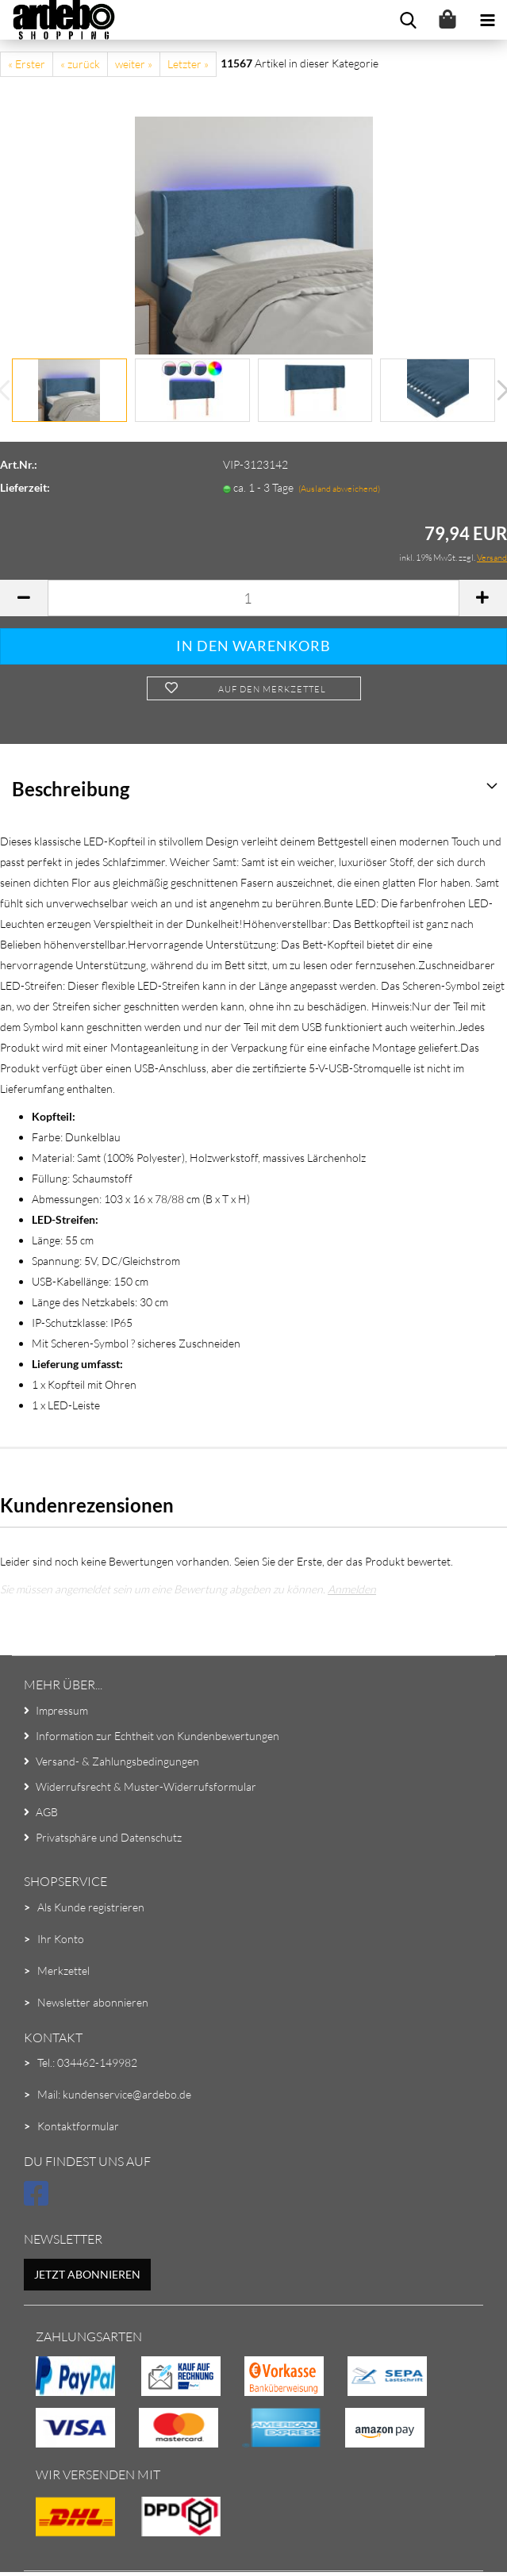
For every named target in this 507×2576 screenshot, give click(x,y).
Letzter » (188, 64)
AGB (47, 1812)
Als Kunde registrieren (90, 1907)
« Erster (26, 64)
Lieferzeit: (25, 487)
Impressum (62, 1710)
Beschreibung (70, 788)
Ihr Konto (60, 1938)
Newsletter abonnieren (92, 2002)
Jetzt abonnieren (87, 2274)
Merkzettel (63, 1970)
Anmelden (352, 1589)
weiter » (133, 64)
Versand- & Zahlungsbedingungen (117, 1761)
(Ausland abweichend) (339, 488)
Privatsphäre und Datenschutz (109, 1837)
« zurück (80, 64)
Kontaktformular (78, 2126)
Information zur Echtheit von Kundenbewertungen (157, 1735)
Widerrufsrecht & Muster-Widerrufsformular (146, 1786)
